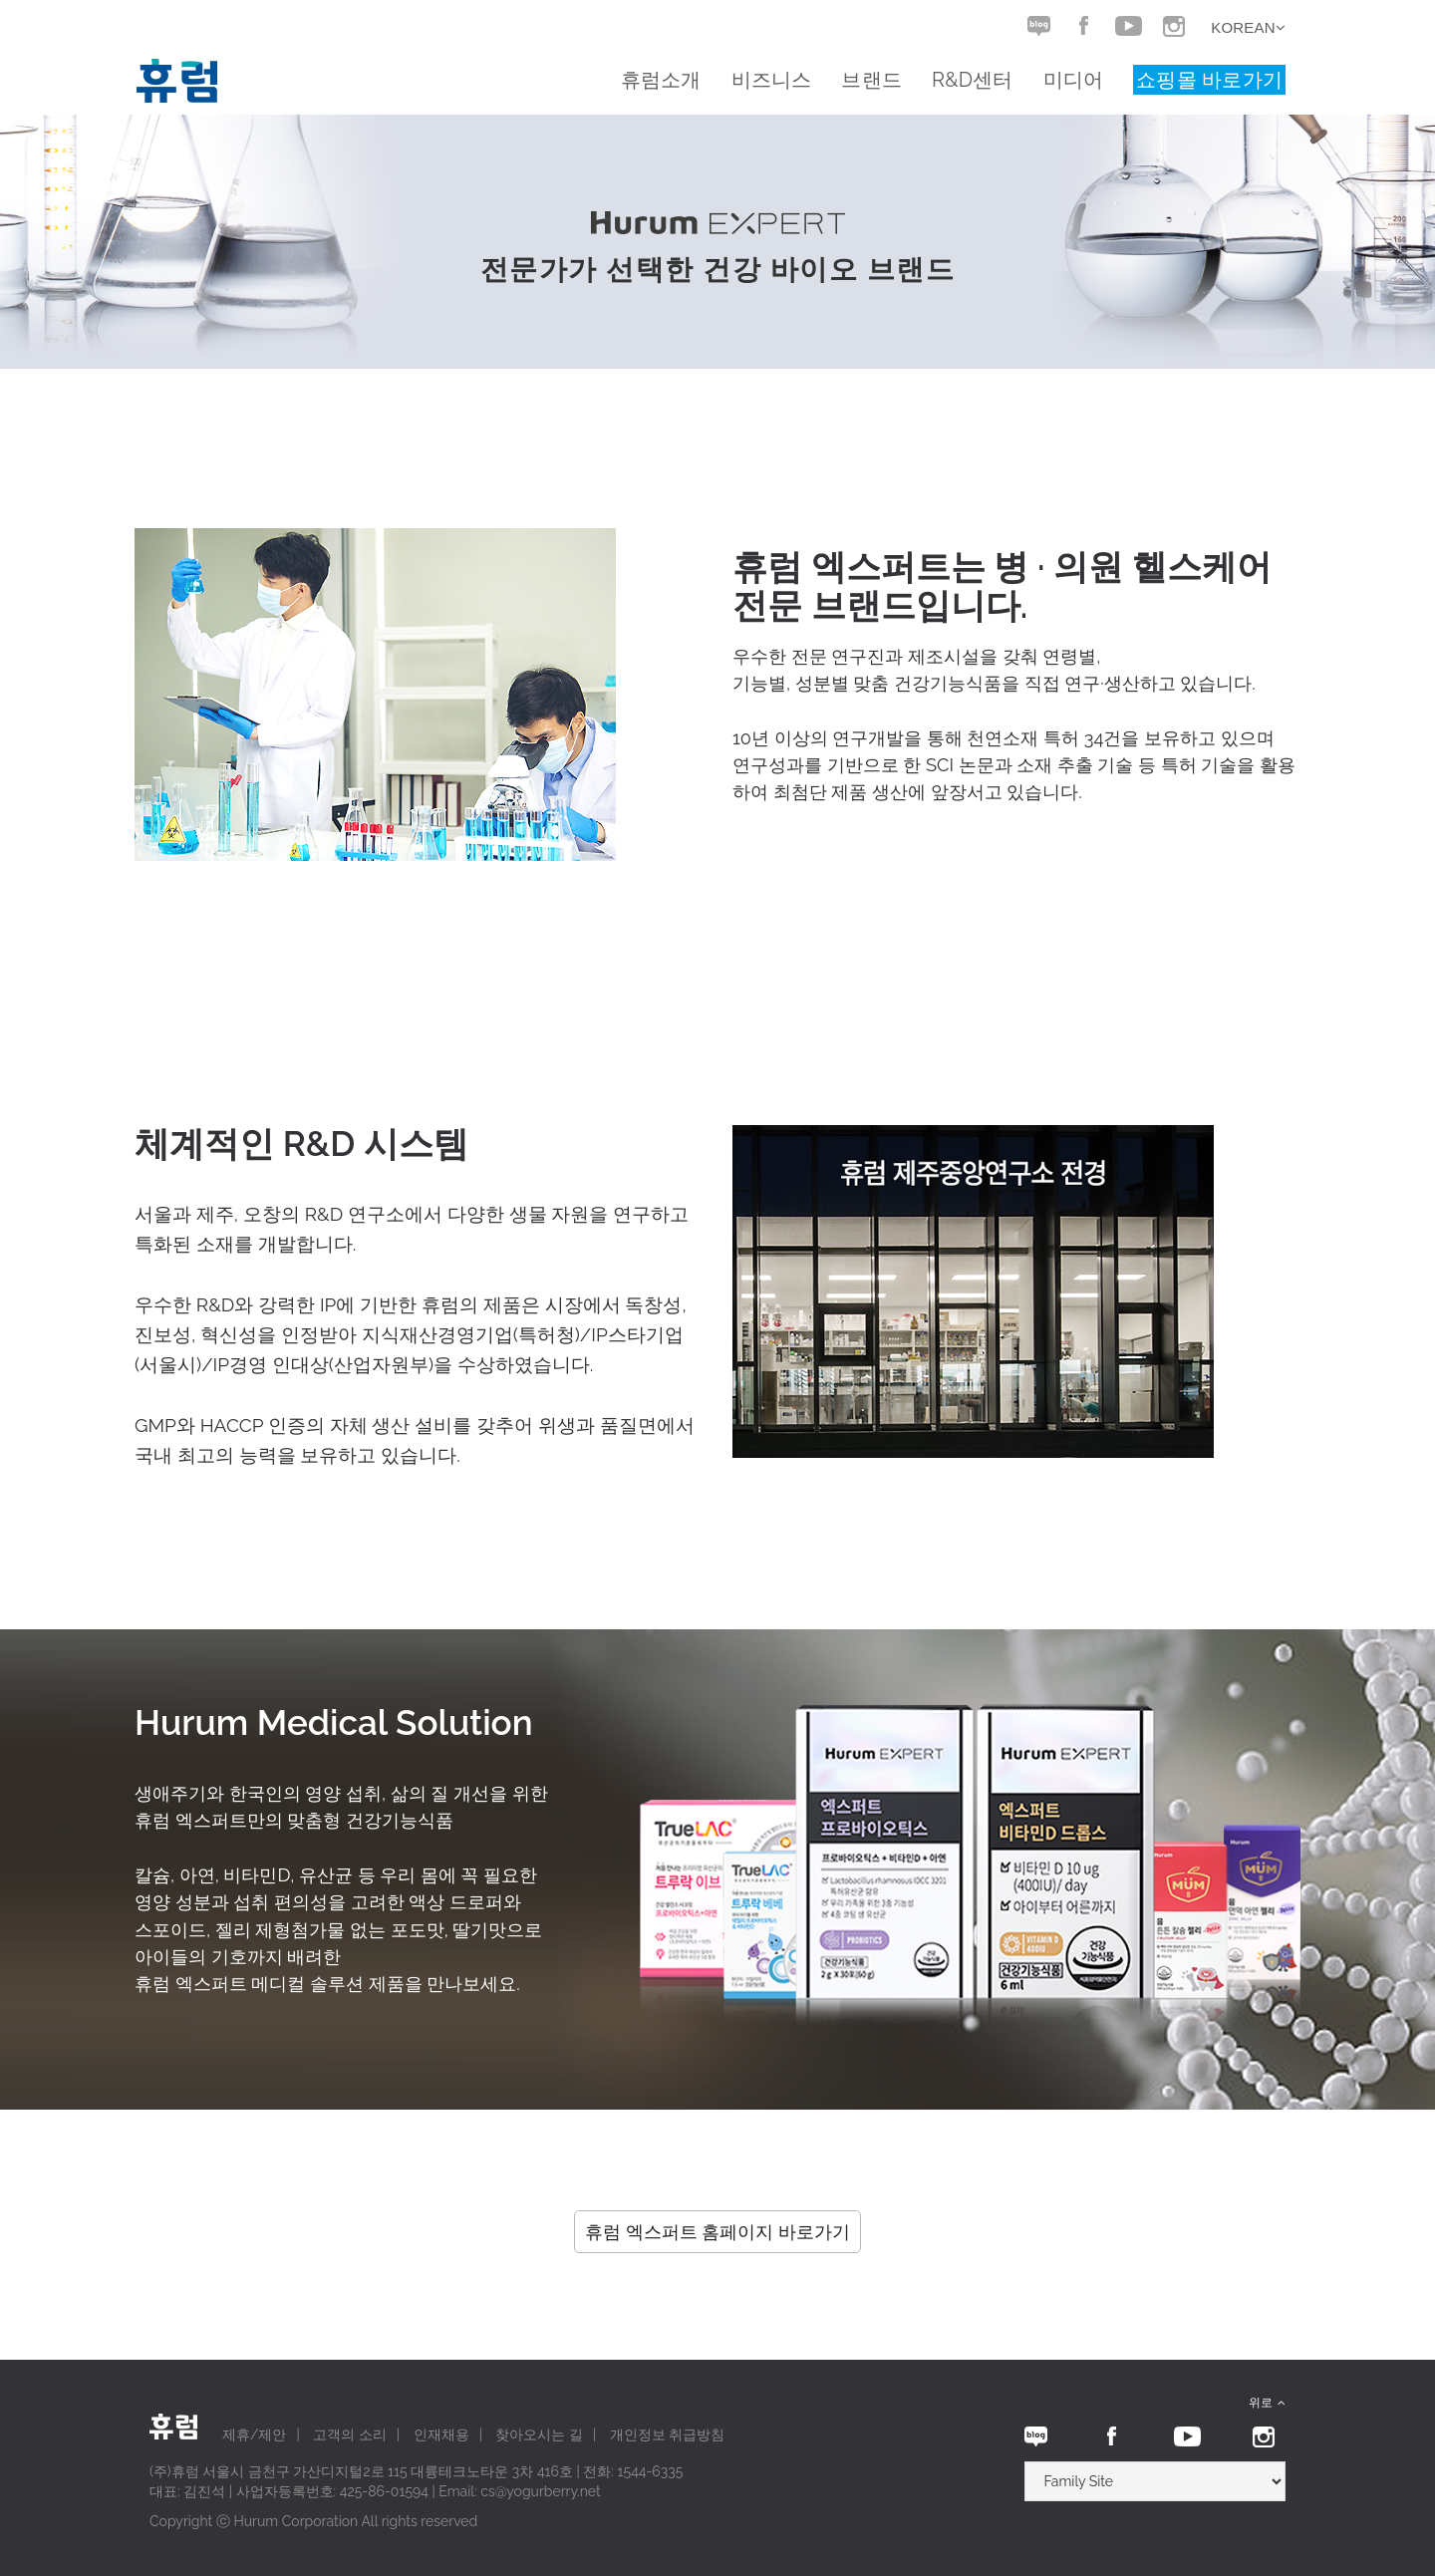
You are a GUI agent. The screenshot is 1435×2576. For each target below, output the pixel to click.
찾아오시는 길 (539, 2434)
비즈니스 (771, 80)
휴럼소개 (661, 80)
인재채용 (441, 2434)
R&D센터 (972, 80)
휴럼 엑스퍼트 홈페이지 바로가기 (717, 2231)
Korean (1248, 27)
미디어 (1073, 80)
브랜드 (871, 80)
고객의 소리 (350, 2434)
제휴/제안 (254, 2434)
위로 (1267, 2403)
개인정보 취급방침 (667, 2434)
